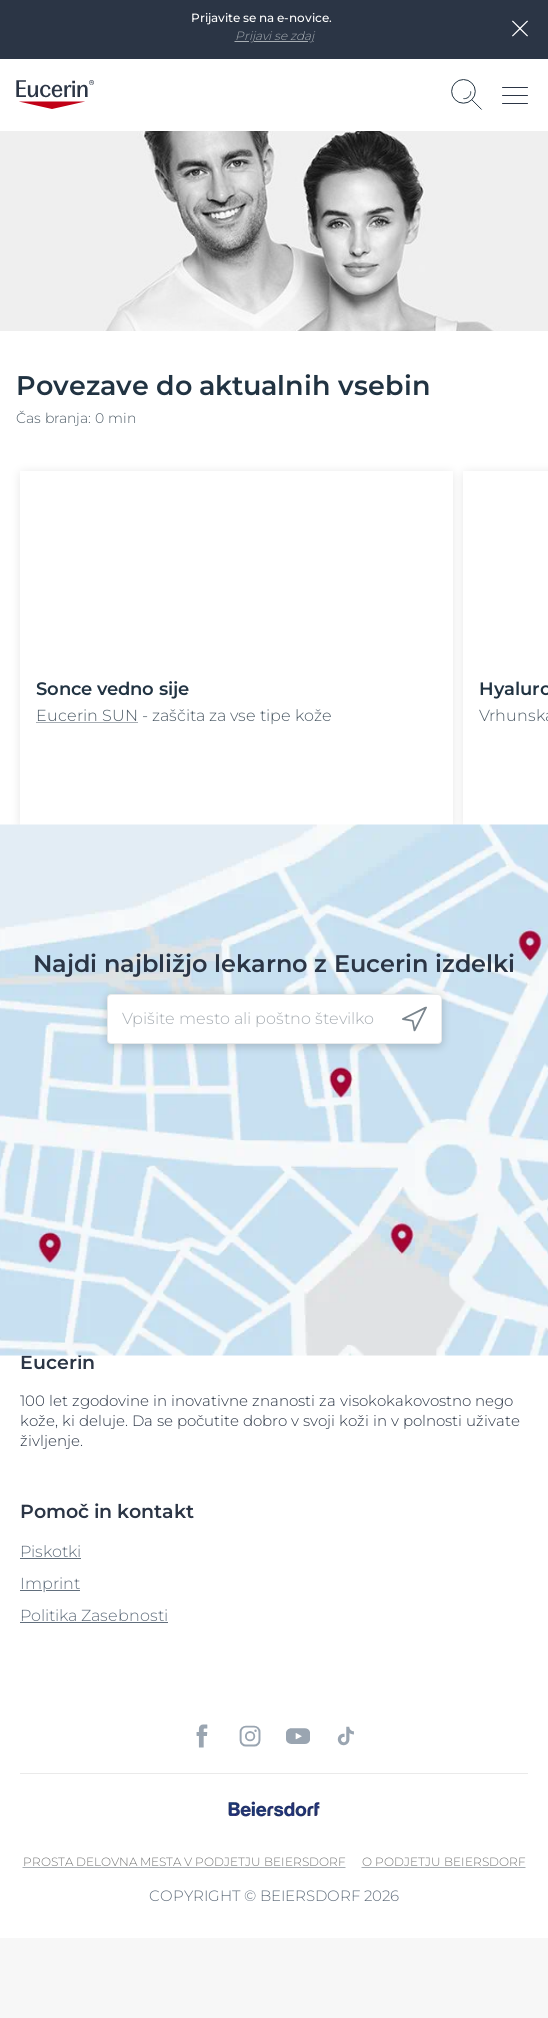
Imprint (50, 1583)
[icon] (414, 1018)
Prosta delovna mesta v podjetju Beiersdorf (184, 1861)
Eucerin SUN (87, 715)
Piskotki (50, 1551)
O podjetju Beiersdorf (444, 1861)
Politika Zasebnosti (94, 1615)
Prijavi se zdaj (274, 35)
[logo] (55, 94)
